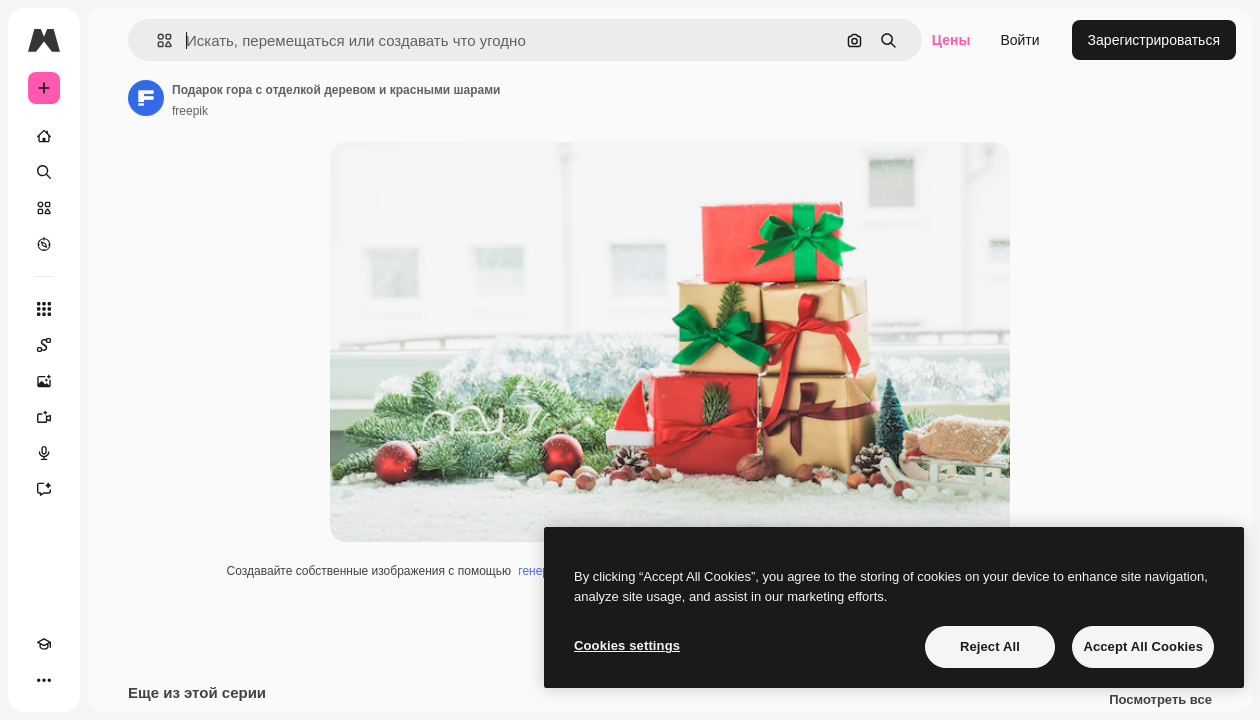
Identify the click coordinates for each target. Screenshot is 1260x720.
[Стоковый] (44, 208)
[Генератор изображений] (44, 381)
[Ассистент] (44, 489)
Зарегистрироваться (1154, 40)
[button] (156, 40)
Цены (951, 40)
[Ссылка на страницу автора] (146, 98)
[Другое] (44, 680)
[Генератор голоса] (44, 453)
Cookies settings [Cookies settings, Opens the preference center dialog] (627, 645)
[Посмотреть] (44, 244)
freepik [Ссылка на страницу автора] (190, 111)
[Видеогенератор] (44, 417)
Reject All (990, 646)
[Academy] (44, 644)
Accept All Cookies (1143, 646)
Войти (1019, 40)
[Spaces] (44, 345)
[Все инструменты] (44, 309)
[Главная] (44, 136)
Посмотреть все (1160, 700)
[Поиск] (44, 172)
